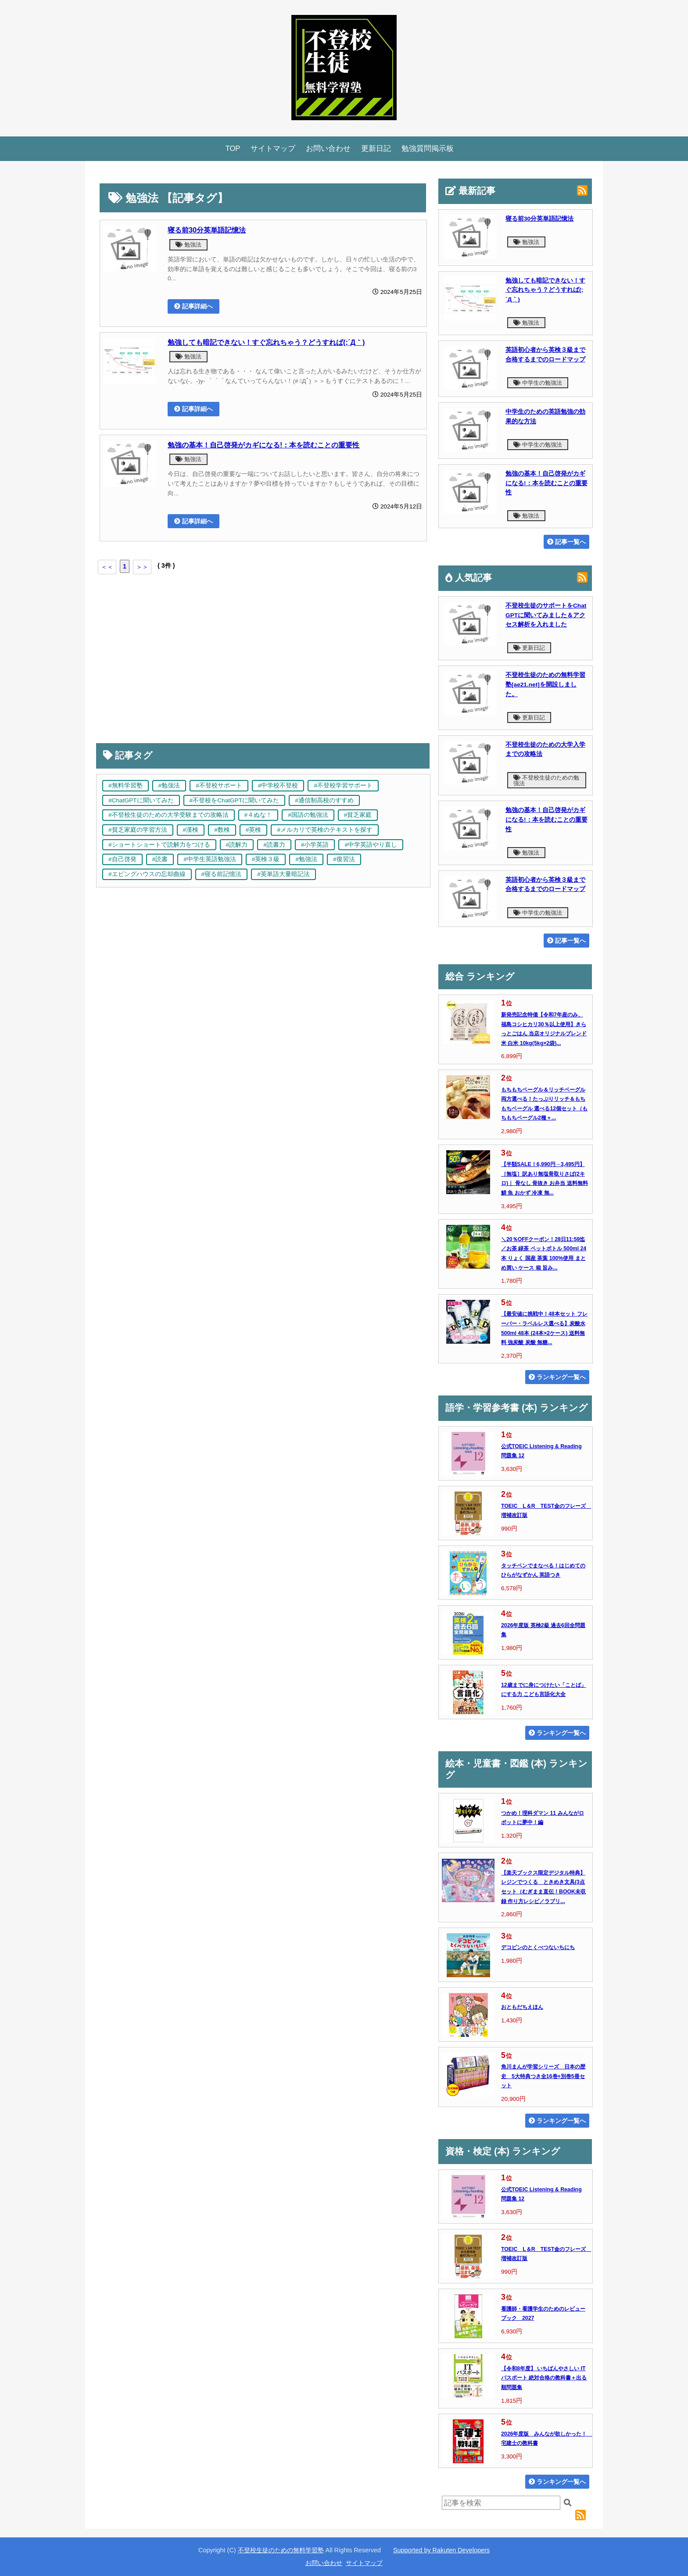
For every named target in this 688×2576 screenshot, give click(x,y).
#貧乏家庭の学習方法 (137, 829)
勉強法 (188, 244)
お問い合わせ (328, 148)
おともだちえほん (522, 2007)
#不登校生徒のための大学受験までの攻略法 (168, 815)
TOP (233, 148)
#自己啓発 (122, 859)
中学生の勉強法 (537, 382)
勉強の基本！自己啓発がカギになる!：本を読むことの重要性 (263, 445)
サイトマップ (273, 148)
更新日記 (376, 148)
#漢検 (191, 829)
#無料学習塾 (125, 785)
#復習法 (344, 859)
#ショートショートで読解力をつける (159, 844)
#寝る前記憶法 (221, 874)
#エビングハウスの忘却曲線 (147, 874)
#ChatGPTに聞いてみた (141, 800)
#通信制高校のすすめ (324, 800)
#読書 (160, 859)
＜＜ (107, 566)
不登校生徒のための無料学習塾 (281, 2550)
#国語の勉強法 (308, 815)
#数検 (222, 829)
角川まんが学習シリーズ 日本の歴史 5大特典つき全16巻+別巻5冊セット (543, 2076)
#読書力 (274, 844)
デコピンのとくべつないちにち (538, 1947)
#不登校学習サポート (343, 785)
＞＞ (142, 566)
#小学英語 (315, 844)
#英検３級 (266, 859)
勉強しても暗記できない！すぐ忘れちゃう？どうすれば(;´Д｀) (266, 342)
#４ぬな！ (258, 815)
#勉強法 (169, 785)
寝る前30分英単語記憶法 (207, 230)
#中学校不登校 (278, 785)
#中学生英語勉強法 (209, 859)
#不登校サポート (219, 785)
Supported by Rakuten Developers (441, 2550)
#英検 (254, 829)
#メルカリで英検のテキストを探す (325, 829)
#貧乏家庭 (358, 815)
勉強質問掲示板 (427, 148)
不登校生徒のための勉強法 (546, 780)
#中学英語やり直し (370, 844)
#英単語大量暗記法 (283, 874)
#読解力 (237, 844)
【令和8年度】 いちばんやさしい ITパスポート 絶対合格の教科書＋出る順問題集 (544, 2377)
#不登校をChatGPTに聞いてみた (235, 800)
